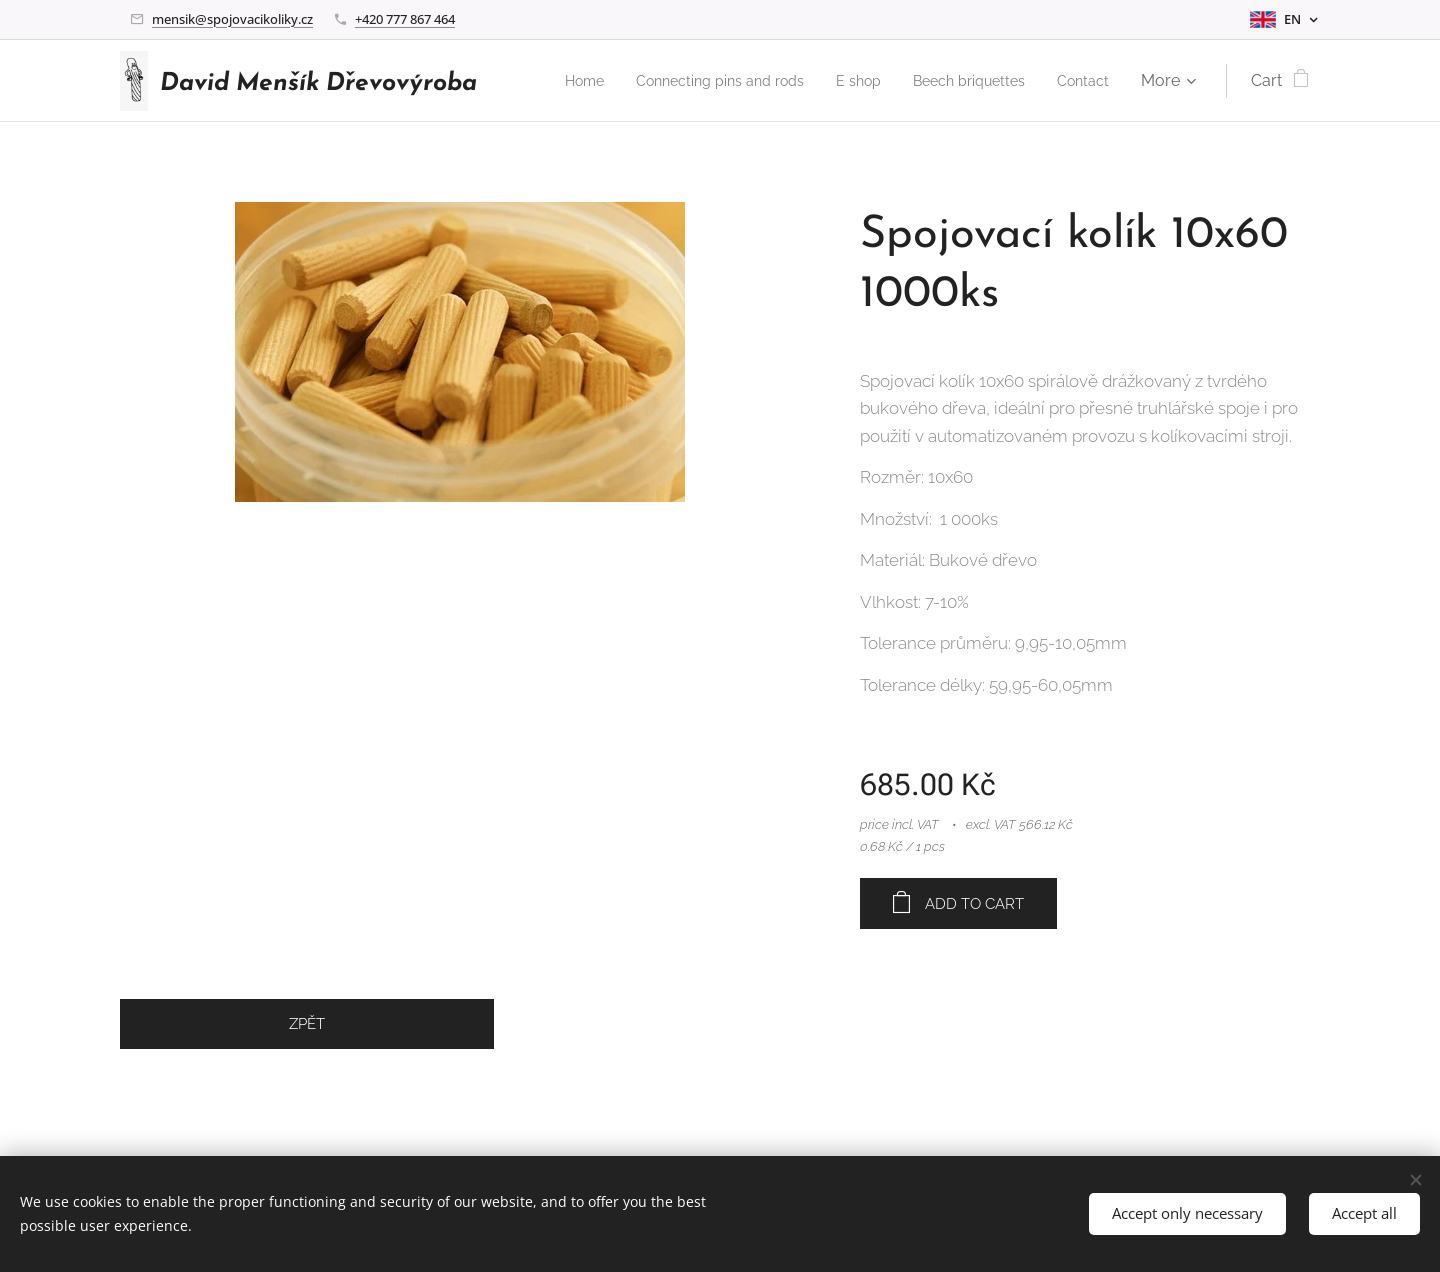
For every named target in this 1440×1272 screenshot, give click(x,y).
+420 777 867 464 (405, 19)
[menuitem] (630, 81)
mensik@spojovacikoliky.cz (232, 19)
